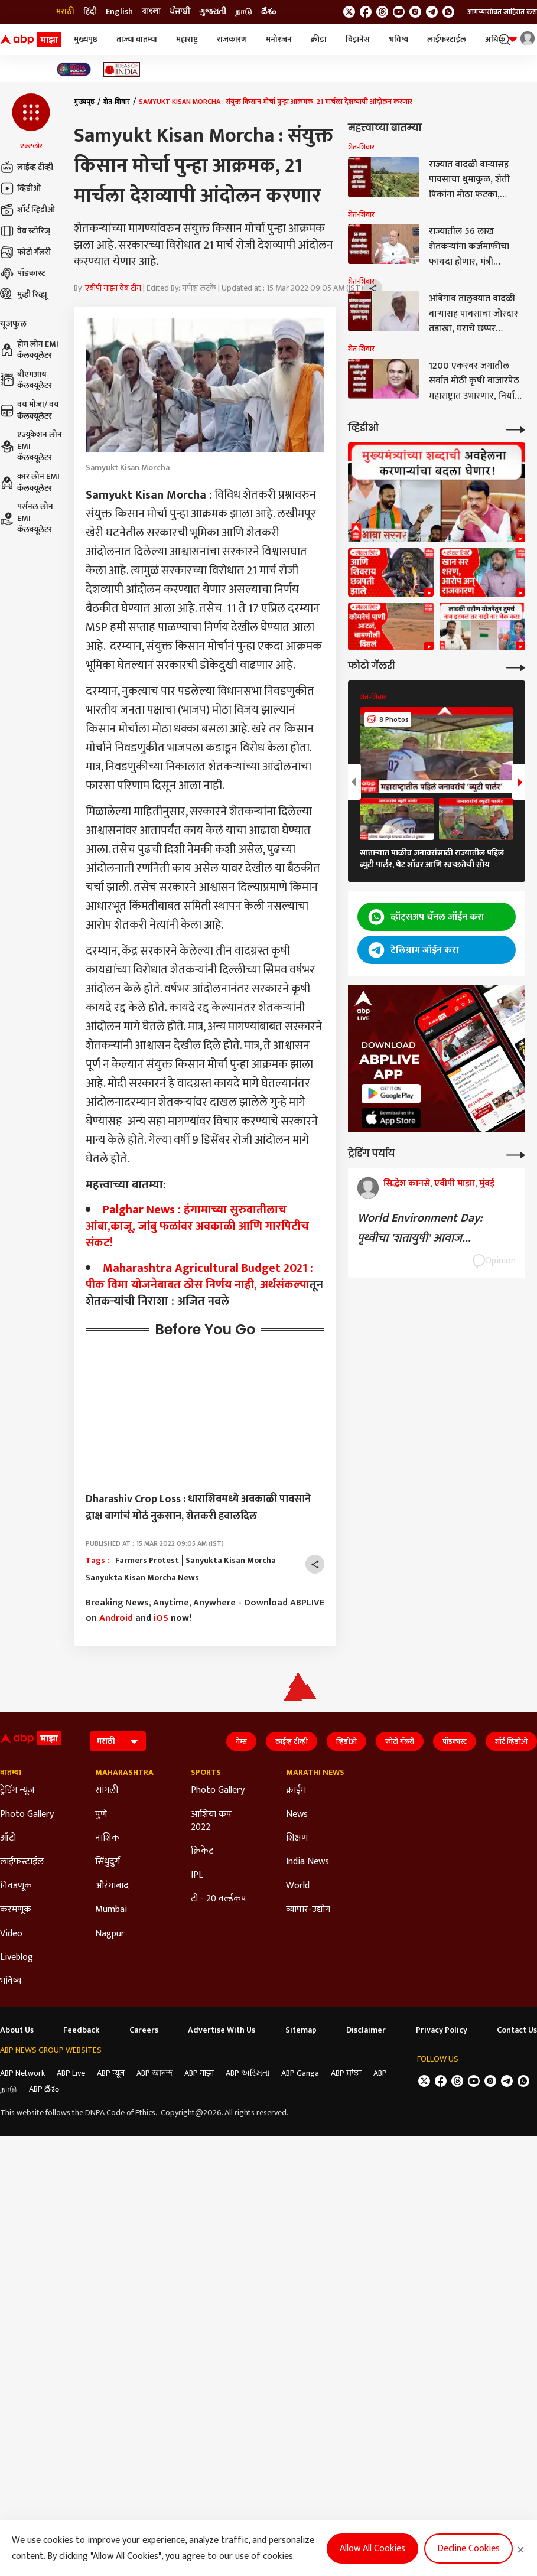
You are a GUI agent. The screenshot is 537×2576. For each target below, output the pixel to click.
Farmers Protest (147, 1561)
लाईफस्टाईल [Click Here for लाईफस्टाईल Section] (22, 1861)
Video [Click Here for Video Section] (11, 1933)
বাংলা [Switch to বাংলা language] (151, 12)
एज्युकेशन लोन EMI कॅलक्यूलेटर (31, 446)
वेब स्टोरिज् (25, 231)
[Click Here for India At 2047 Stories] (74, 69)
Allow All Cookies (372, 2549)
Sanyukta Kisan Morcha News (142, 1578)
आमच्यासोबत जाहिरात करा (502, 12)
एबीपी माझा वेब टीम (113, 288)
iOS (161, 1618)
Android (116, 1618)
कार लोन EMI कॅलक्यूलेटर (30, 482)
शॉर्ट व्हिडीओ (27, 210)
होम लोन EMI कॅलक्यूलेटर (29, 350)
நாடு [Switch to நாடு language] (243, 12)
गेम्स (241, 1741)
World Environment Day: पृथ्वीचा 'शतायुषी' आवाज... (420, 1228)
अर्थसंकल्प (285, 1285)
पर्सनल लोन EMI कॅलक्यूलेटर (26, 518)
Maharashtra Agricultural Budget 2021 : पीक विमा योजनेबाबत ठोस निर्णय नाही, (199, 1276)
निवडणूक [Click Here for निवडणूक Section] (16, 1886)
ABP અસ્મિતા (247, 2073)
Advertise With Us (221, 2030)
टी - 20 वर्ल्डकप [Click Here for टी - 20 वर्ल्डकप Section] (218, 1899)
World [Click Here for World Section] (298, 1886)
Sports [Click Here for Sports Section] (206, 1773)
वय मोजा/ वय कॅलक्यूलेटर (29, 410)
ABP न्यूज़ (111, 2073)
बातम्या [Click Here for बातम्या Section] (10, 1773)
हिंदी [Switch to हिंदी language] (90, 12)
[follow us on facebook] (366, 12)
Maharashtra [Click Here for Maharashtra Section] (124, 1773)
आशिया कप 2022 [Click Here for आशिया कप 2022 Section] (211, 1821)
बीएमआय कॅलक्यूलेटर (26, 380)
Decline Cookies (468, 2549)
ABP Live (71, 2073)
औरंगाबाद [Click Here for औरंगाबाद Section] (112, 1886)
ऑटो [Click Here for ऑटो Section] (8, 1838)
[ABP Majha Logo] (30, 39)
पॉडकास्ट (22, 273)
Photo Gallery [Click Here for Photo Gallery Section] (27, 1814)
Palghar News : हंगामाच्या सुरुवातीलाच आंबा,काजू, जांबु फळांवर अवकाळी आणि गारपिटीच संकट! (197, 1226)
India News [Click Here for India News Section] (307, 1861)
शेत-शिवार (116, 102)
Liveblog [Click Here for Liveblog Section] (16, 1957)
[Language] (118, 1741)
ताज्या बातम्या (136, 39)
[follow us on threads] (382, 12)
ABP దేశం (44, 2089)
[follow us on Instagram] (415, 12)
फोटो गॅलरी (25, 252)
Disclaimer (366, 2030)
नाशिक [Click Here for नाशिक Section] (107, 1838)
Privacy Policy (441, 2030)
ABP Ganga (300, 2073)
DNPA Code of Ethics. (121, 2113)
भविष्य (398, 39)
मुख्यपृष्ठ (85, 39)
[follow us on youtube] (399, 12)
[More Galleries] (515, 666)
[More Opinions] (515, 1153)
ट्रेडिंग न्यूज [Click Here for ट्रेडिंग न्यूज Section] (17, 1790)
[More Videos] (515, 428)
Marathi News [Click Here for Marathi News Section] (315, 1773)
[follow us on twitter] (349, 12)
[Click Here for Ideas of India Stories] (122, 69)
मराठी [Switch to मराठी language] (65, 12)
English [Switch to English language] (119, 12)
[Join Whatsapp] (448, 12)
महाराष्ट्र (187, 39)
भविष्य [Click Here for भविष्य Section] (10, 1981)
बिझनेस (358, 39)
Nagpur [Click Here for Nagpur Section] (110, 1933)
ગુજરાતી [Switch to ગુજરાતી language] (212, 12)
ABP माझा (199, 2073)
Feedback (81, 2030)
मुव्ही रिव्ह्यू (23, 295)
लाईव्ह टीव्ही (26, 167)
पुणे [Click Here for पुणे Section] (101, 1814)
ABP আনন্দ (154, 2073)
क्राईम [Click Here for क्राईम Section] (296, 1790)
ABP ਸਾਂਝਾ (346, 2073)
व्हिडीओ (20, 188)
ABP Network (22, 2073)
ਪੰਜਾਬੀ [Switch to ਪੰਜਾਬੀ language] (180, 12)
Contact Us (517, 2030)
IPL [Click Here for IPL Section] (197, 1875)
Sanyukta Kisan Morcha (230, 1561)
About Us (17, 2030)
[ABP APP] (391, 1093)
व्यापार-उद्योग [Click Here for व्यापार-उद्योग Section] (308, 1909)
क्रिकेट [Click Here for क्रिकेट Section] (202, 1851)
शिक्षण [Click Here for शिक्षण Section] (297, 1838)
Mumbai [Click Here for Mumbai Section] (111, 1909)
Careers (143, 2030)
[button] (31, 122)
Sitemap (301, 2030)
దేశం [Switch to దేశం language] (268, 12)
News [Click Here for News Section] (297, 1814)
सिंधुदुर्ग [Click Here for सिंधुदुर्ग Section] (107, 1861)
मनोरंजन (279, 39)
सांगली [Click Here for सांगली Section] (106, 1790)
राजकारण (232, 39)
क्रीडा (319, 39)
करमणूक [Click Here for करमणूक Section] (15, 1909)
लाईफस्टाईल (446, 39)
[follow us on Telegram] (432, 12)
